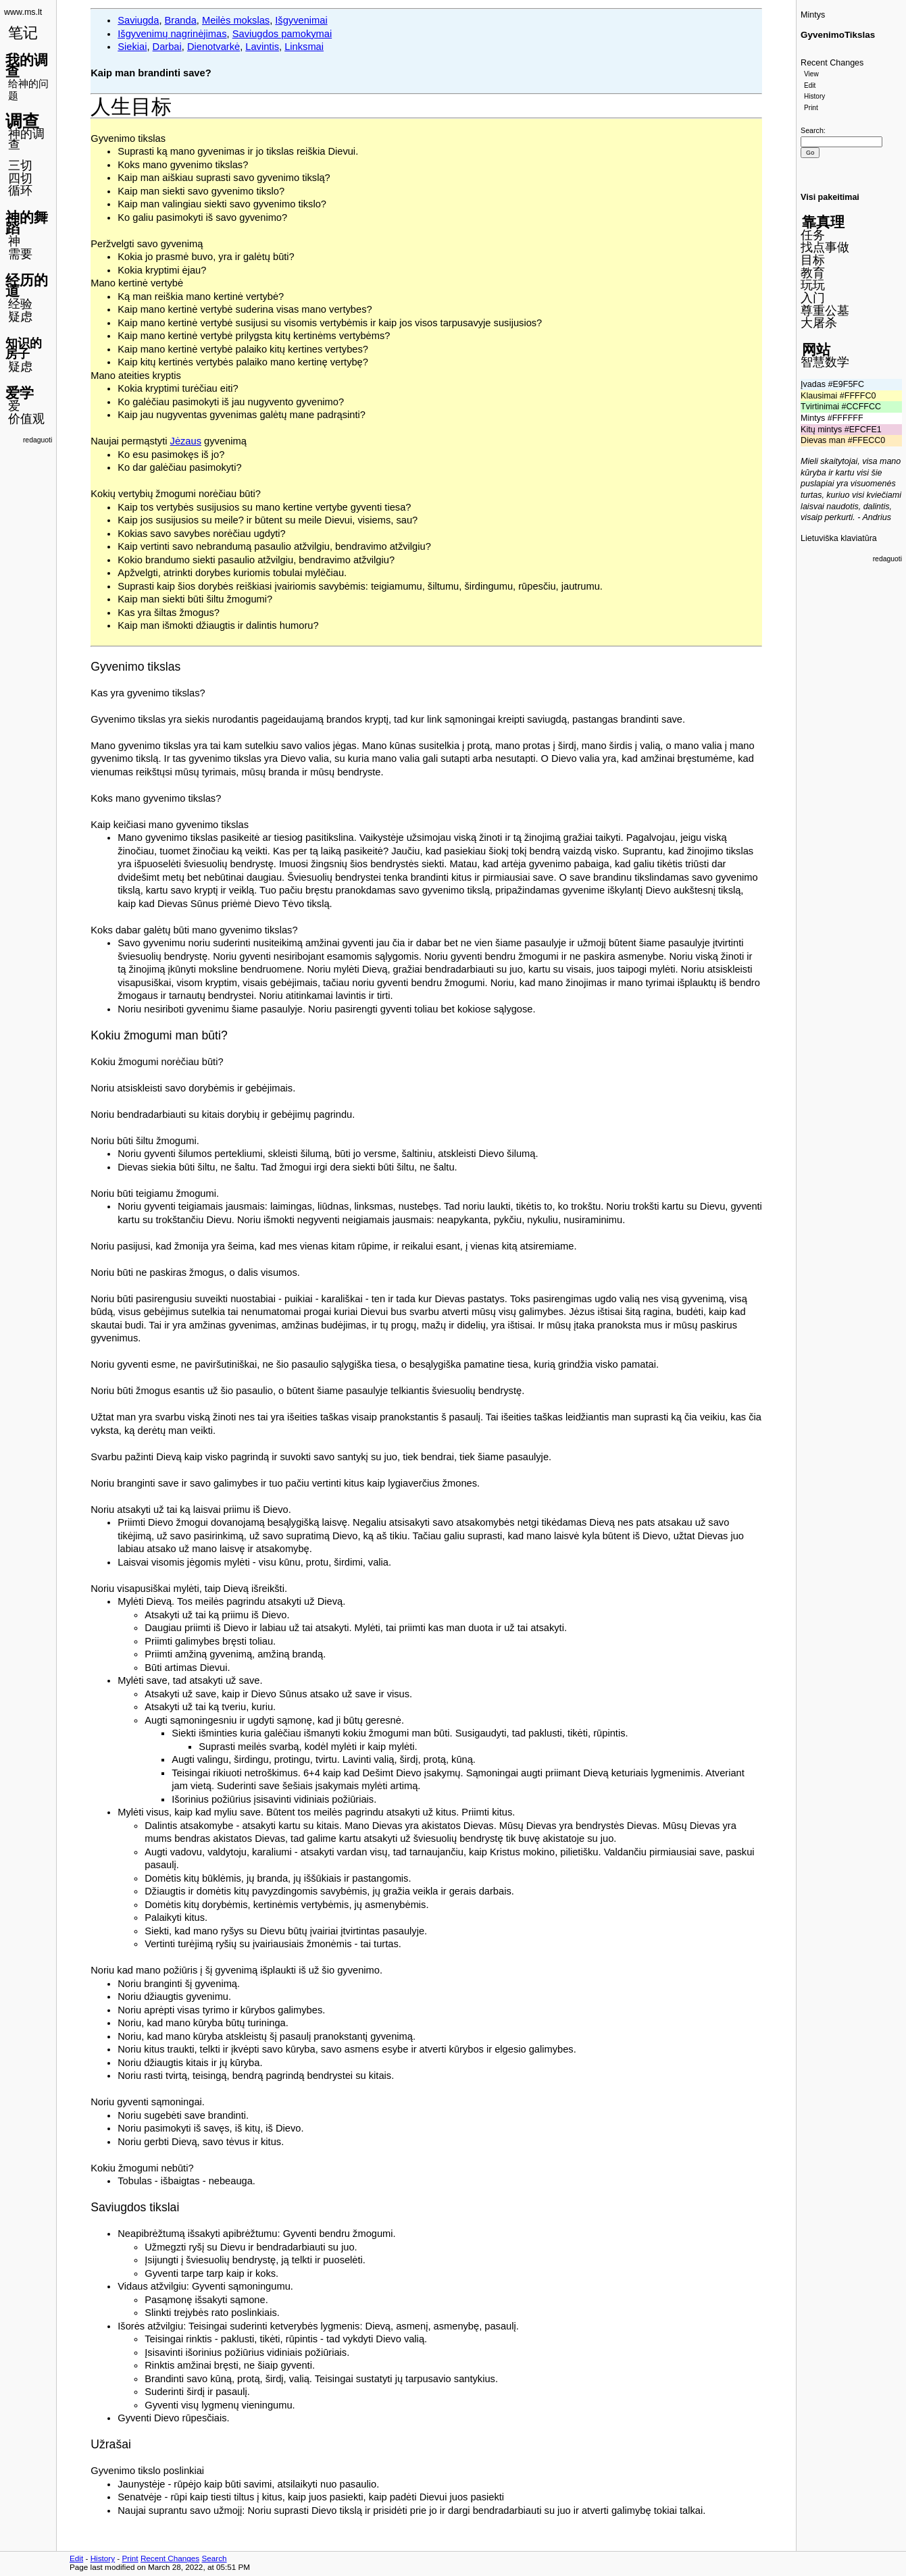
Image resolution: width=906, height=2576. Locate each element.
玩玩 (813, 285)
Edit (809, 85)
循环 (20, 190)
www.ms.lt (23, 12)
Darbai (167, 46)
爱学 (19, 393)
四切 (20, 178)
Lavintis (262, 46)
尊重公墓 (825, 310)
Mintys (813, 15)
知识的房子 (23, 348)
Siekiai (132, 46)
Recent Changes (832, 63)
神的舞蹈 (26, 222)
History (814, 96)
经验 (20, 304)
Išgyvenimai (301, 20)
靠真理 (823, 222)
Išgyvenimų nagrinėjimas (172, 33)
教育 (813, 273)
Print (811, 107)
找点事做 (825, 247)
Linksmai (304, 46)
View (811, 74)
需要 (20, 254)
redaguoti (37, 440)
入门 (813, 298)
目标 (813, 260)
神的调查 (26, 139)
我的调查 (26, 65)
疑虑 (20, 317)
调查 (22, 120)
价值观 (26, 419)
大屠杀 (819, 323)
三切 (20, 165)
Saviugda (138, 20)
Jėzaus (185, 441)
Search (812, 130)
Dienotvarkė (213, 46)
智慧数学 (825, 362)
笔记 (23, 32)
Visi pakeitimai (830, 197)
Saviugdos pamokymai (282, 33)
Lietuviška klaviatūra (839, 538)
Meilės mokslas (236, 20)
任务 (813, 235)
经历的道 (26, 285)
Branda (181, 20)
